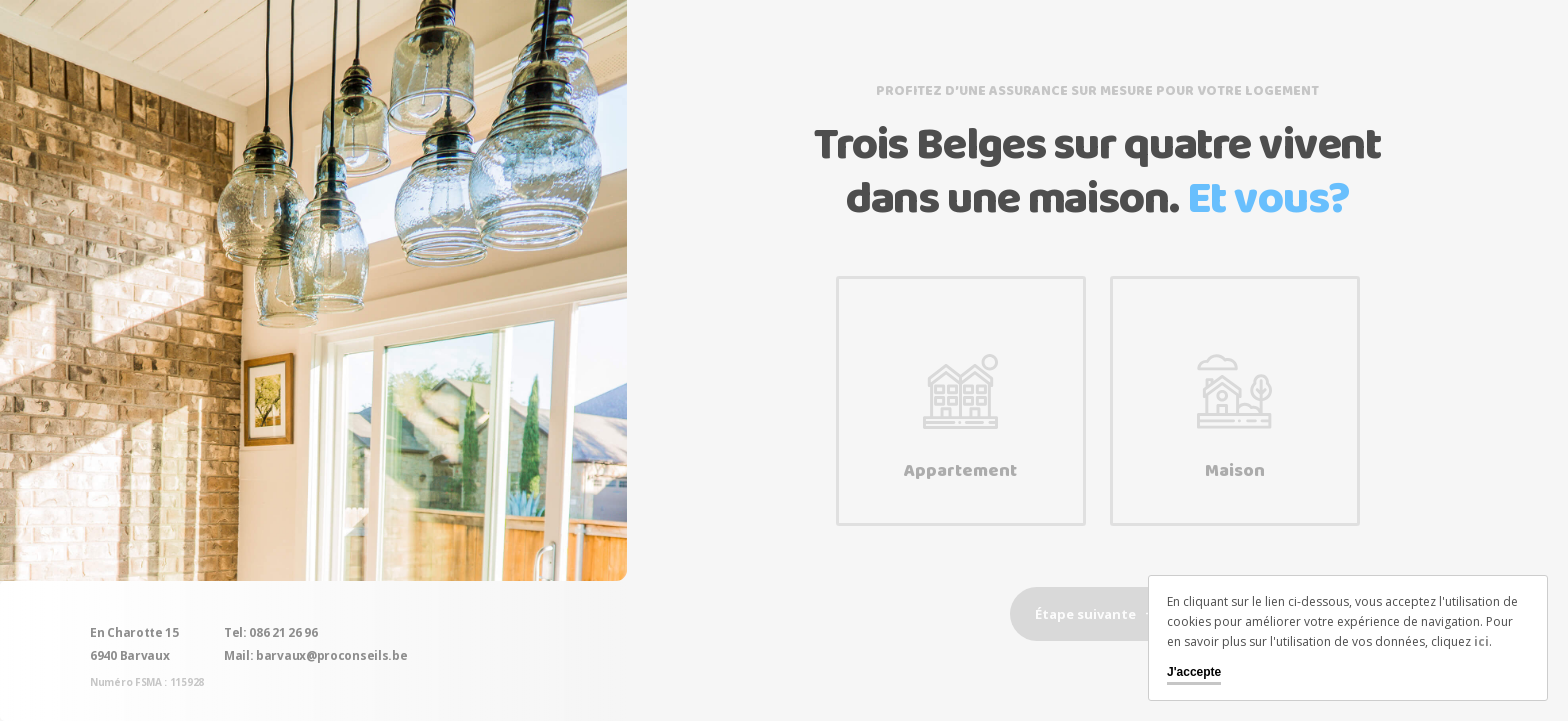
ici (1481, 641)
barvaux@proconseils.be (331, 655)
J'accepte (1194, 672)
